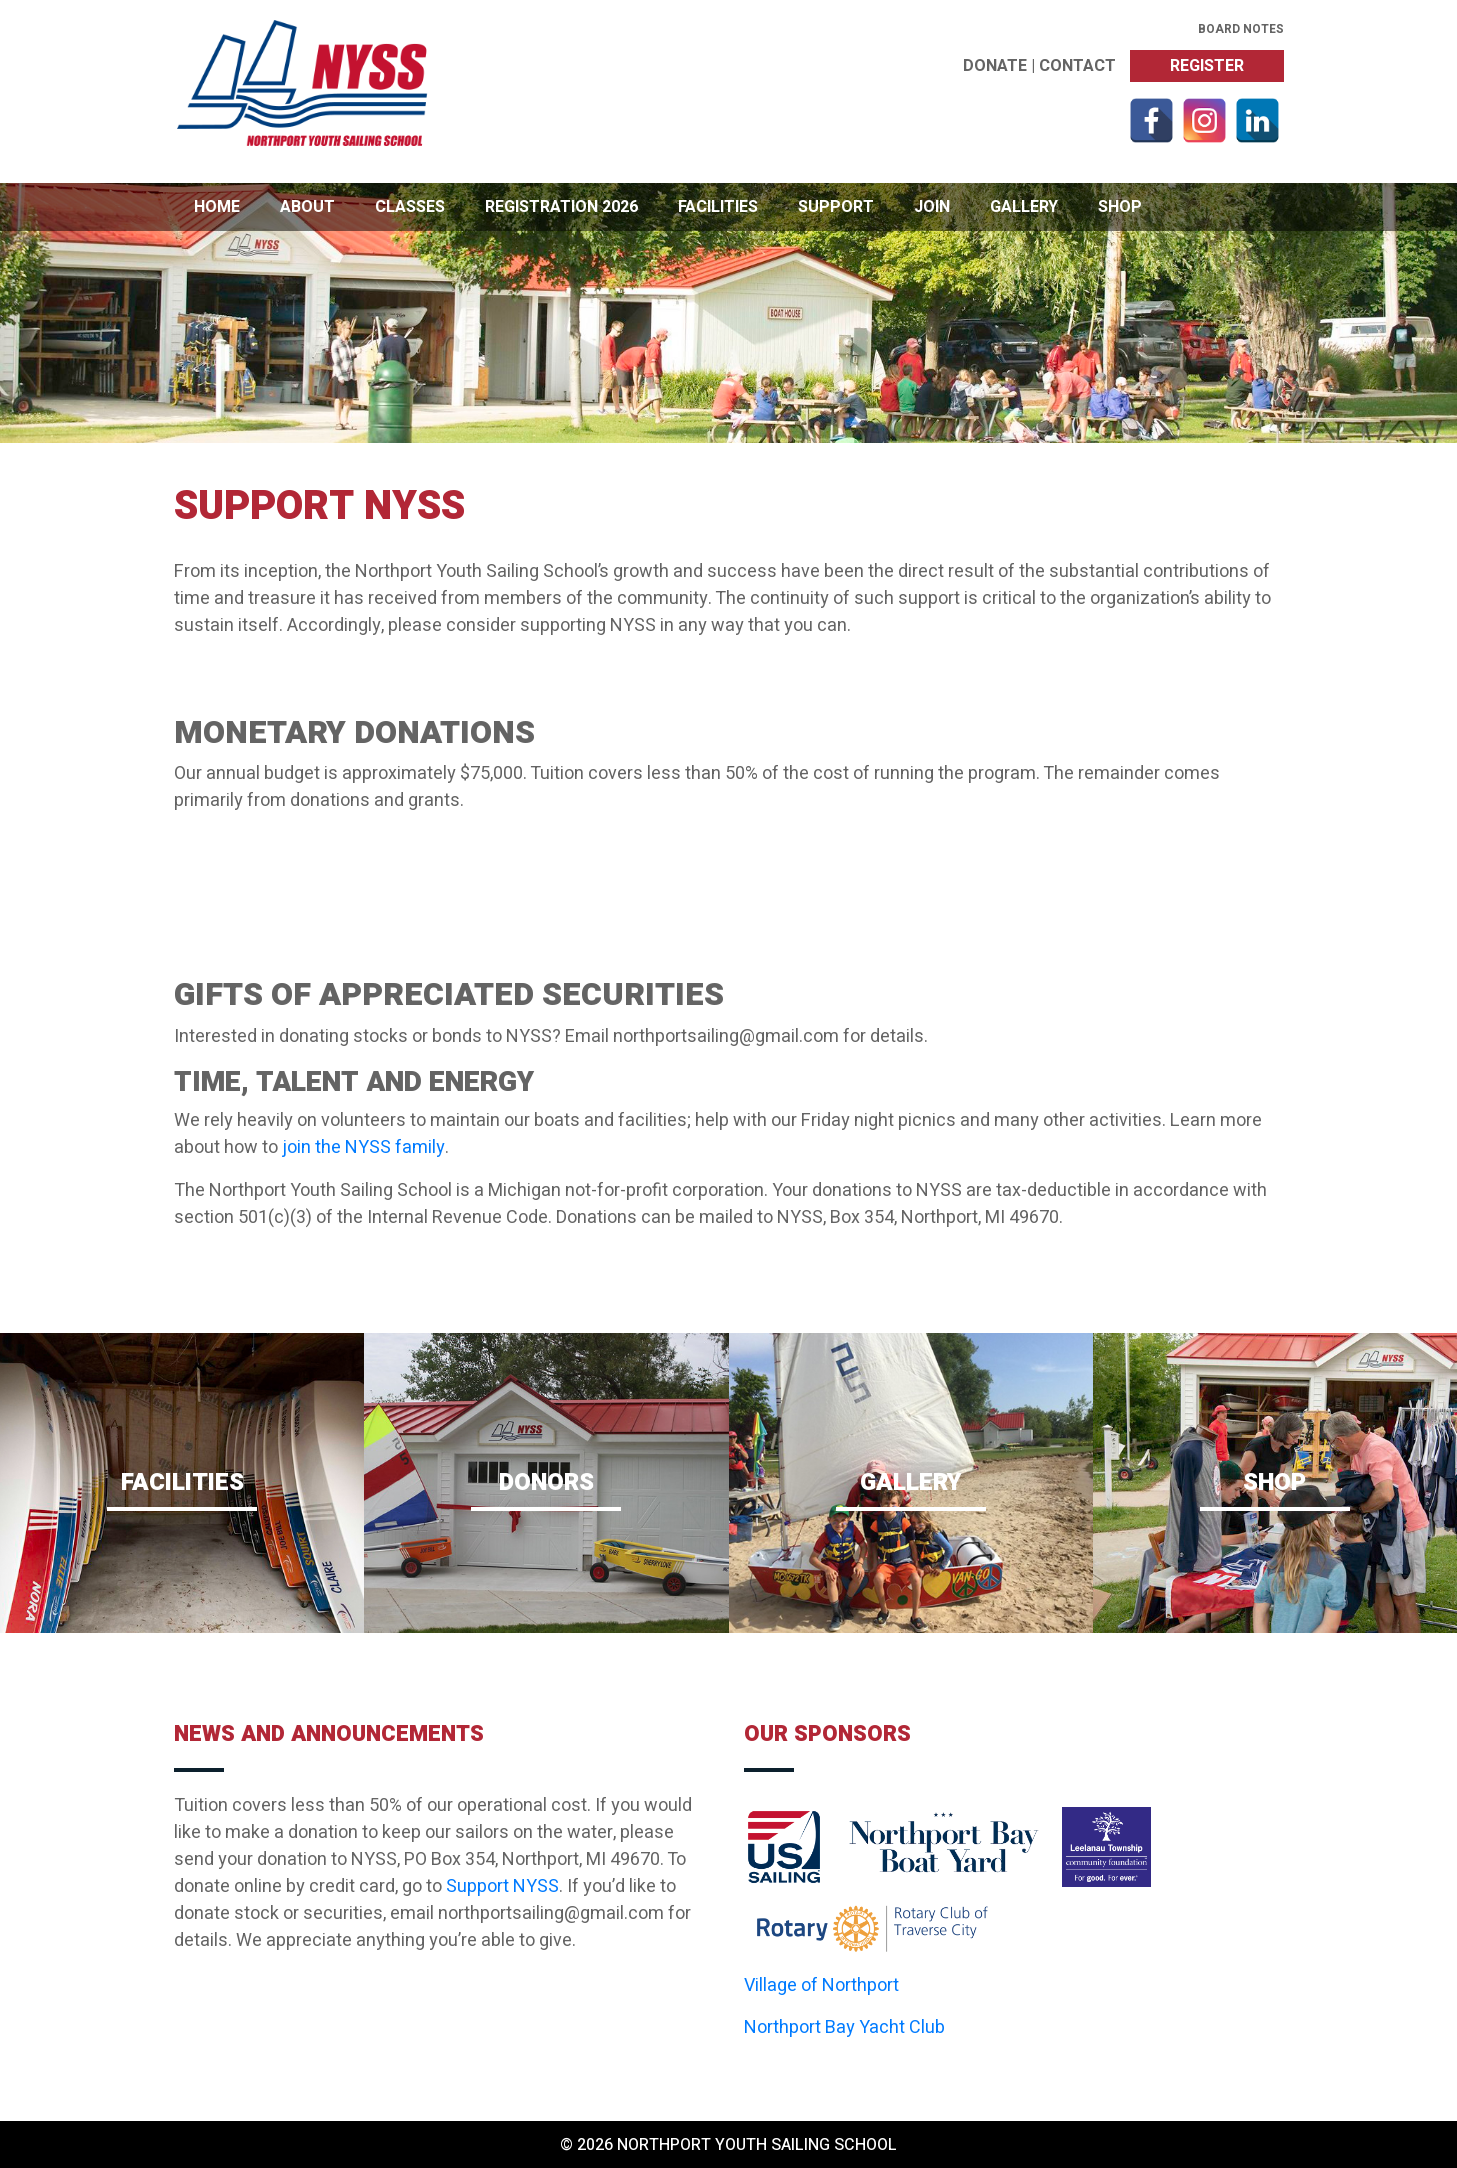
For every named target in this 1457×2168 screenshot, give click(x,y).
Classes (410, 207)
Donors (546, 1488)
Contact (1077, 66)
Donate (995, 66)
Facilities (718, 207)
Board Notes (1241, 29)
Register (1207, 66)
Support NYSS (502, 1886)
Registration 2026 (561, 207)
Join (932, 207)
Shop (1120, 207)
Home (217, 207)
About (307, 207)
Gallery (1024, 207)
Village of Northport (821, 1985)
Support (836, 207)
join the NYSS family (363, 1147)
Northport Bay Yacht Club (844, 2027)
